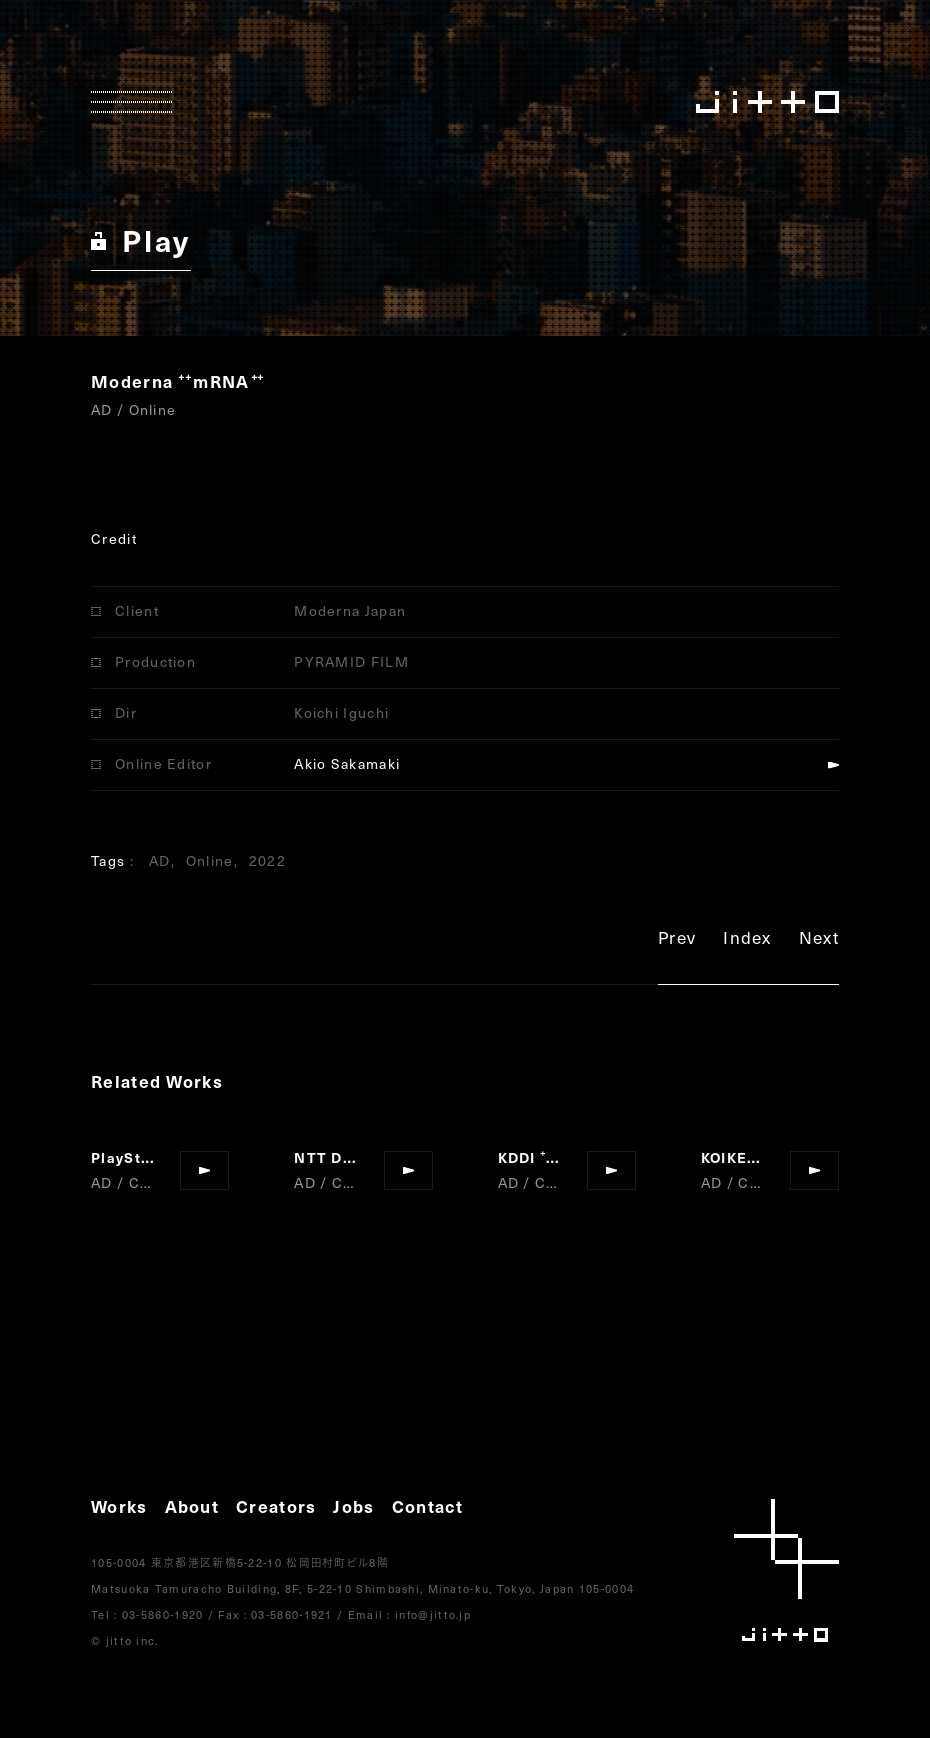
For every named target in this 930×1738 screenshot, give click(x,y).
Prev (677, 940)
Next (819, 940)
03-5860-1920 (163, 1614)
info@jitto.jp (433, 1614)
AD (160, 860)
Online (210, 860)
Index (747, 940)
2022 (267, 860)
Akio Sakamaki (347, 763)
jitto (786, 1570)
